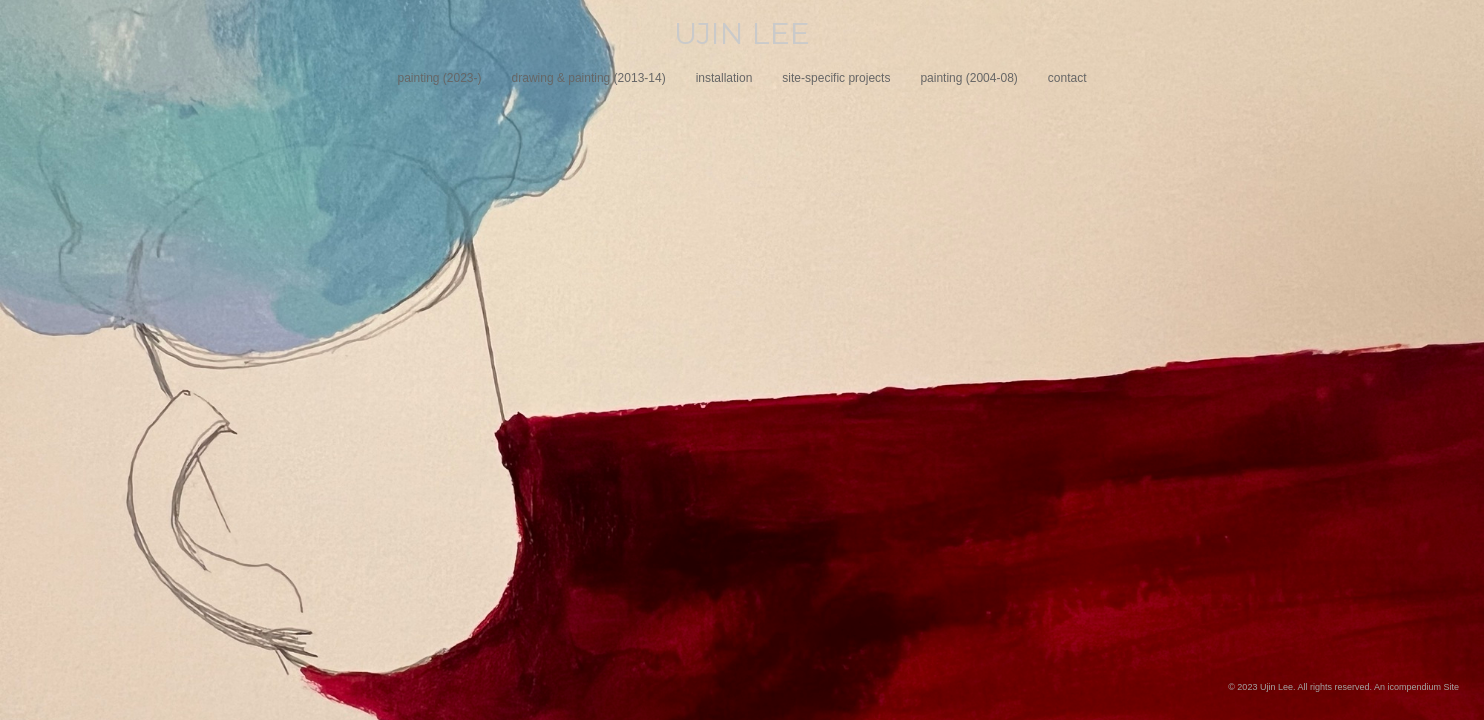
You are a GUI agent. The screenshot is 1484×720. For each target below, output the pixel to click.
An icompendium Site (1416, 687)
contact (1067, 78)
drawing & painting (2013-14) (589, 78)
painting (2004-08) (968, 78)
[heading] (742, 34)
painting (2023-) (439, 78)
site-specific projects (836, 78)
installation (724, 78)
